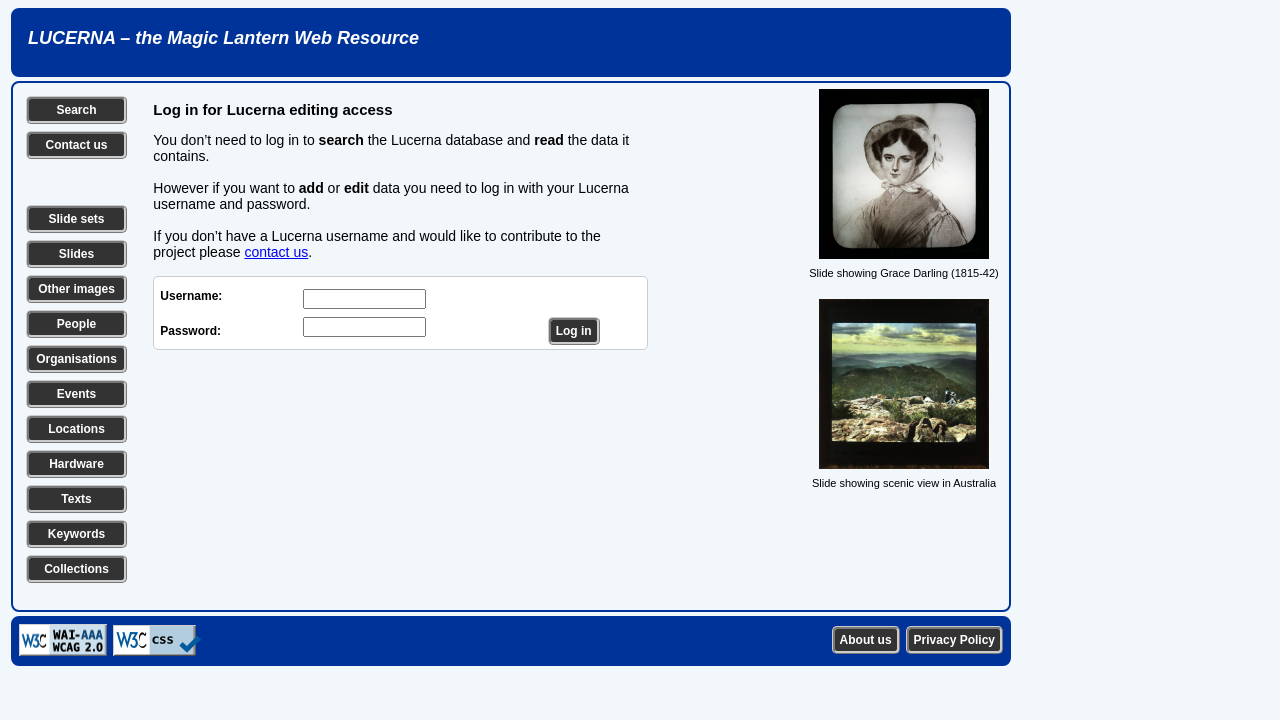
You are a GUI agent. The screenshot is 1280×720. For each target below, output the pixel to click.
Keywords (76, 534)
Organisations (76, 359)
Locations (76, 429)
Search (76, 110)
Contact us (76, 145)
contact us (276, 252)
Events (76, 394)
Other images (76, 289)
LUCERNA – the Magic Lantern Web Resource (223, 38)
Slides (76, 254)
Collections (76, 569)
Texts (76, 499)
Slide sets (76, 219)
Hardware (76, 464)
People (76, 324)
